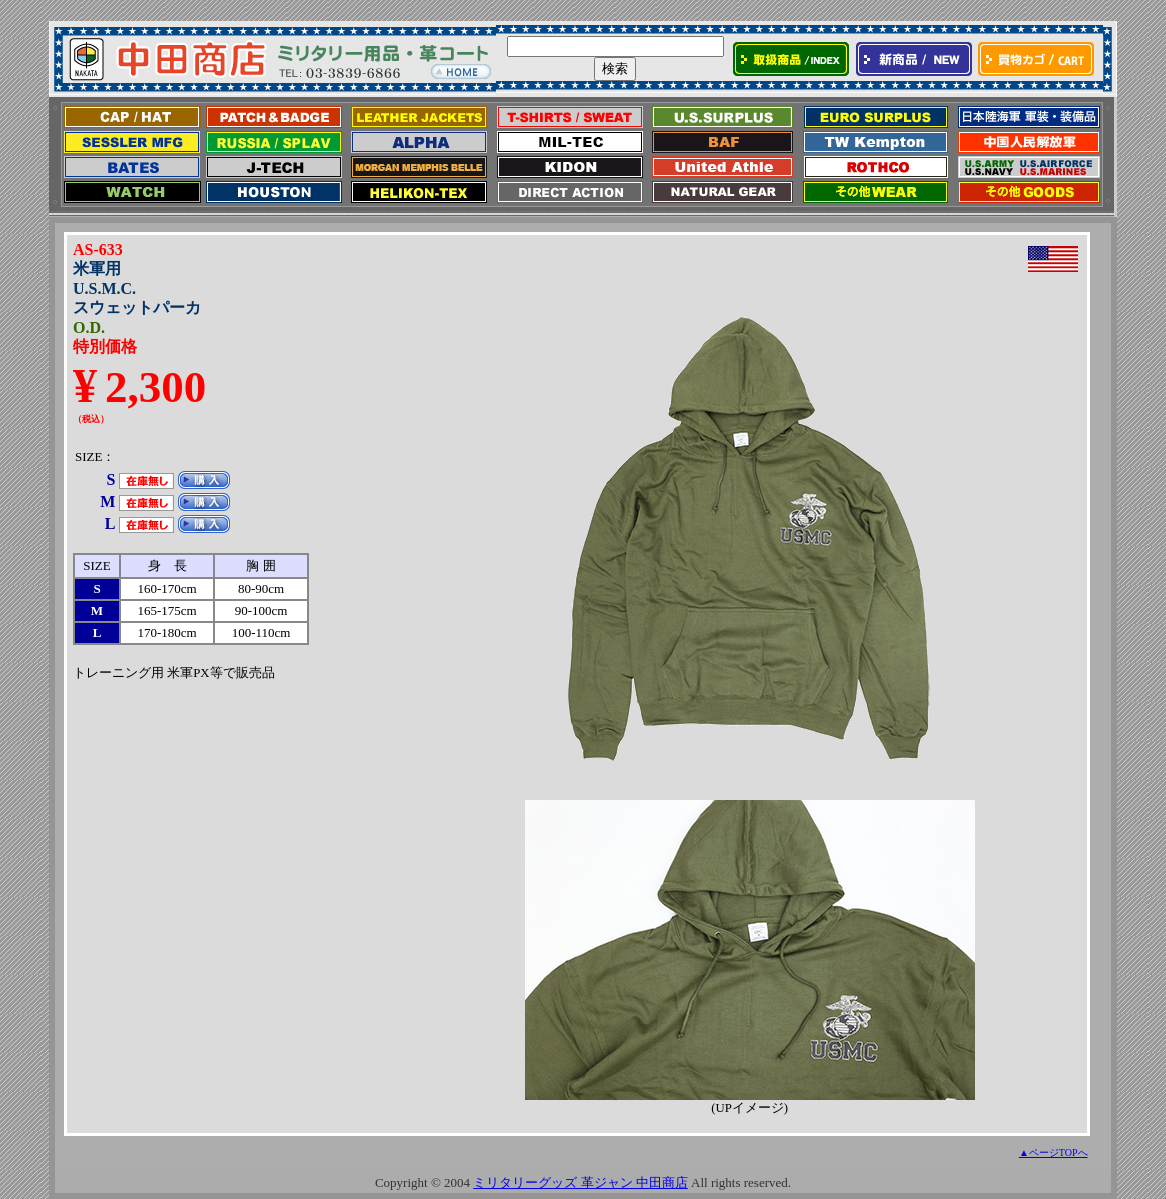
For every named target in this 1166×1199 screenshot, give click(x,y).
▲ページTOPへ (1053, 1152)
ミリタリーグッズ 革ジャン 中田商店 (580, 1182)
